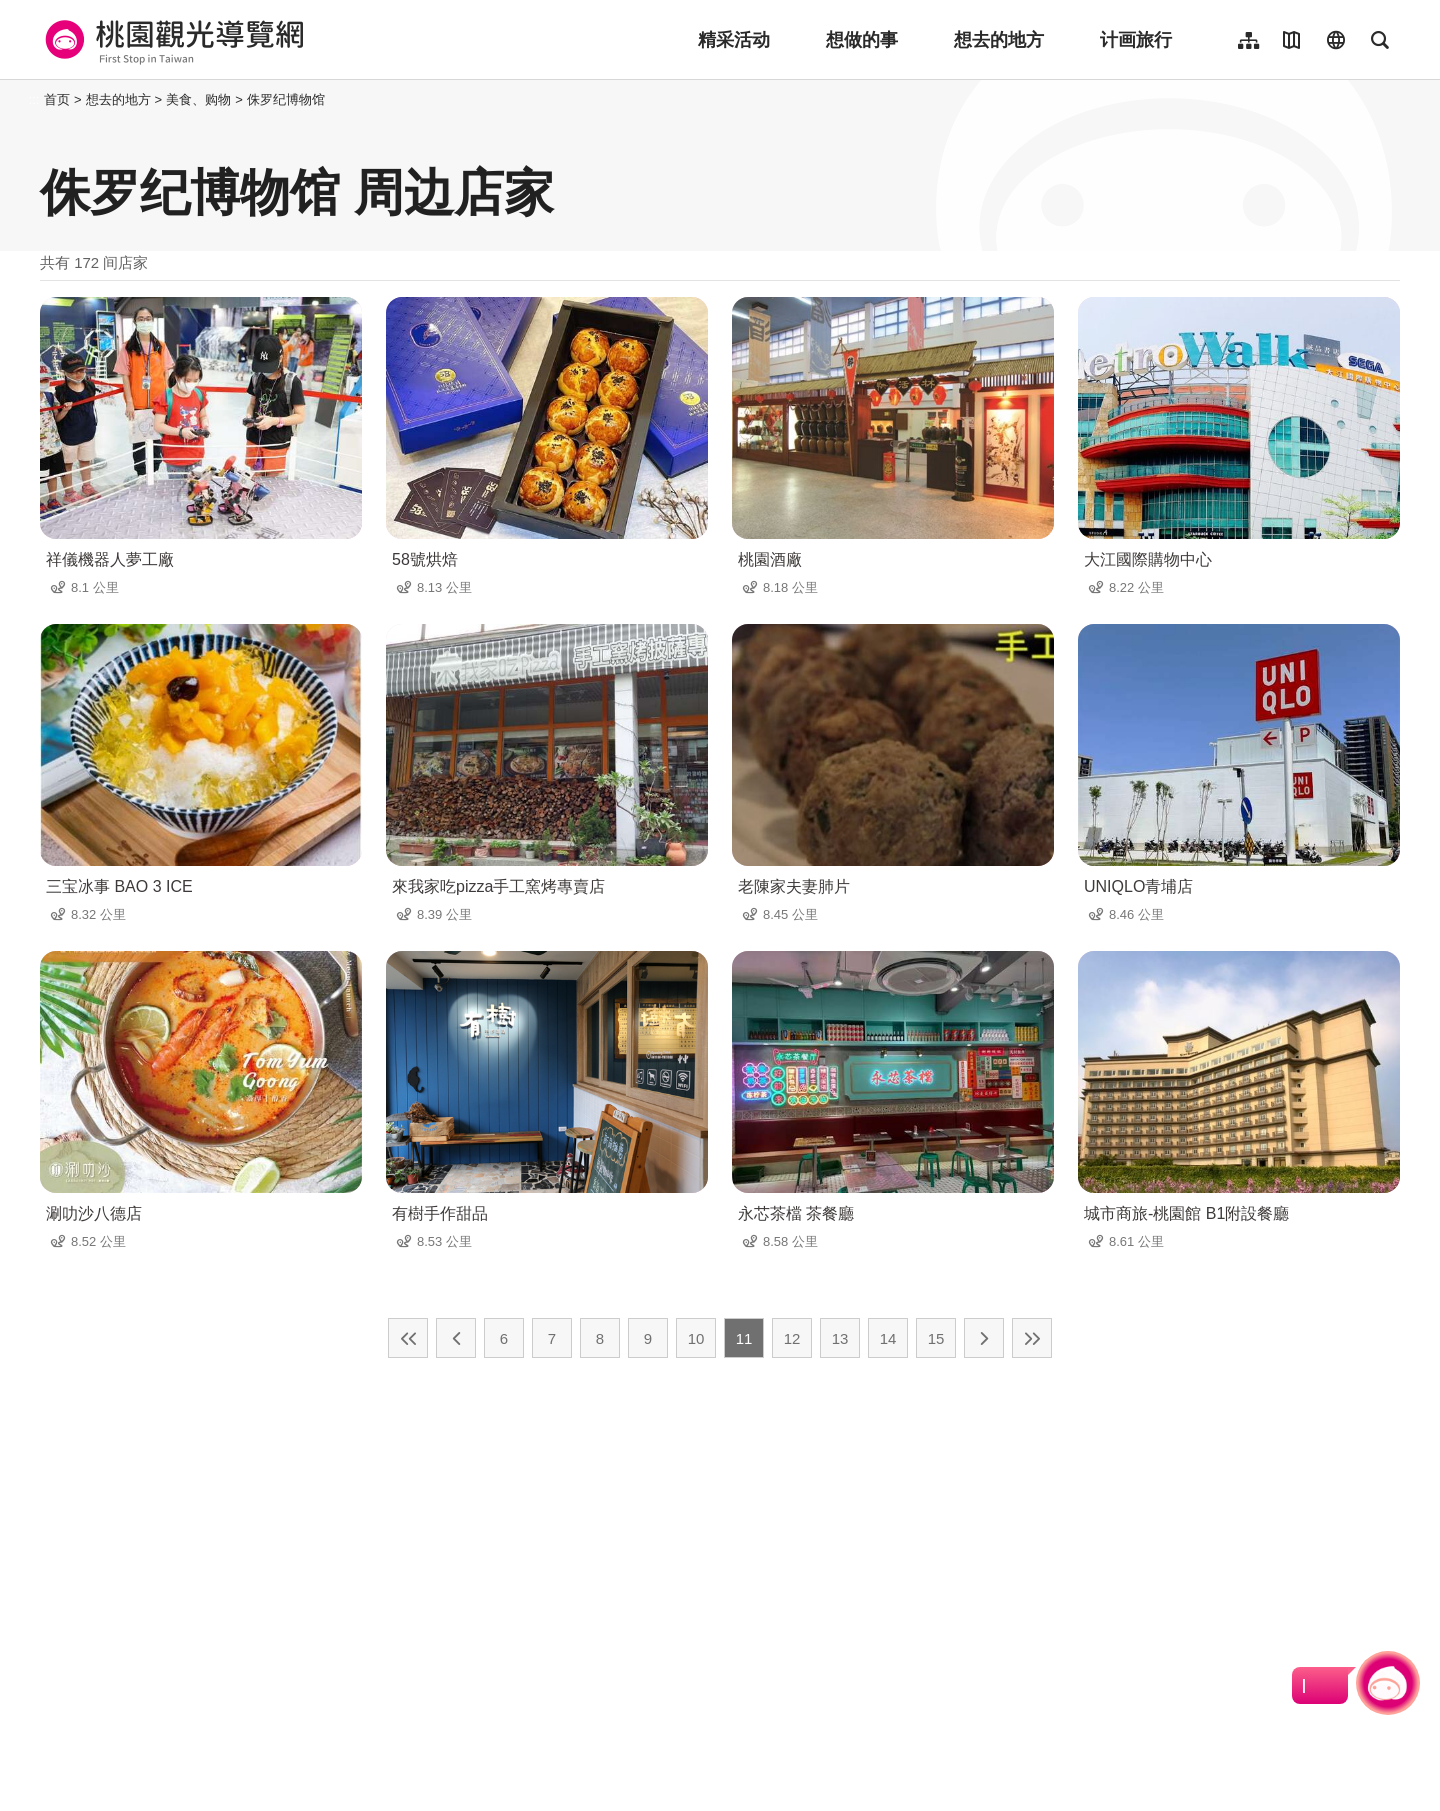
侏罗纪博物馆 (286, 99)
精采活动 (734, 40)
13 (840, 1338)
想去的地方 (999, 40)
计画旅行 (1136, 40)
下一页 (984, 1338)
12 (792, 1338)
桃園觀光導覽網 (171, 40)
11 (744, 1338)
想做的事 (862, 40)
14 (888, 1338)
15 (936, 1338)
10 (696, 1338)
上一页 (456, 1338)
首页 (57, 99)
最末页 (1032, 1338)
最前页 (408, 1338)
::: (34, 99)
